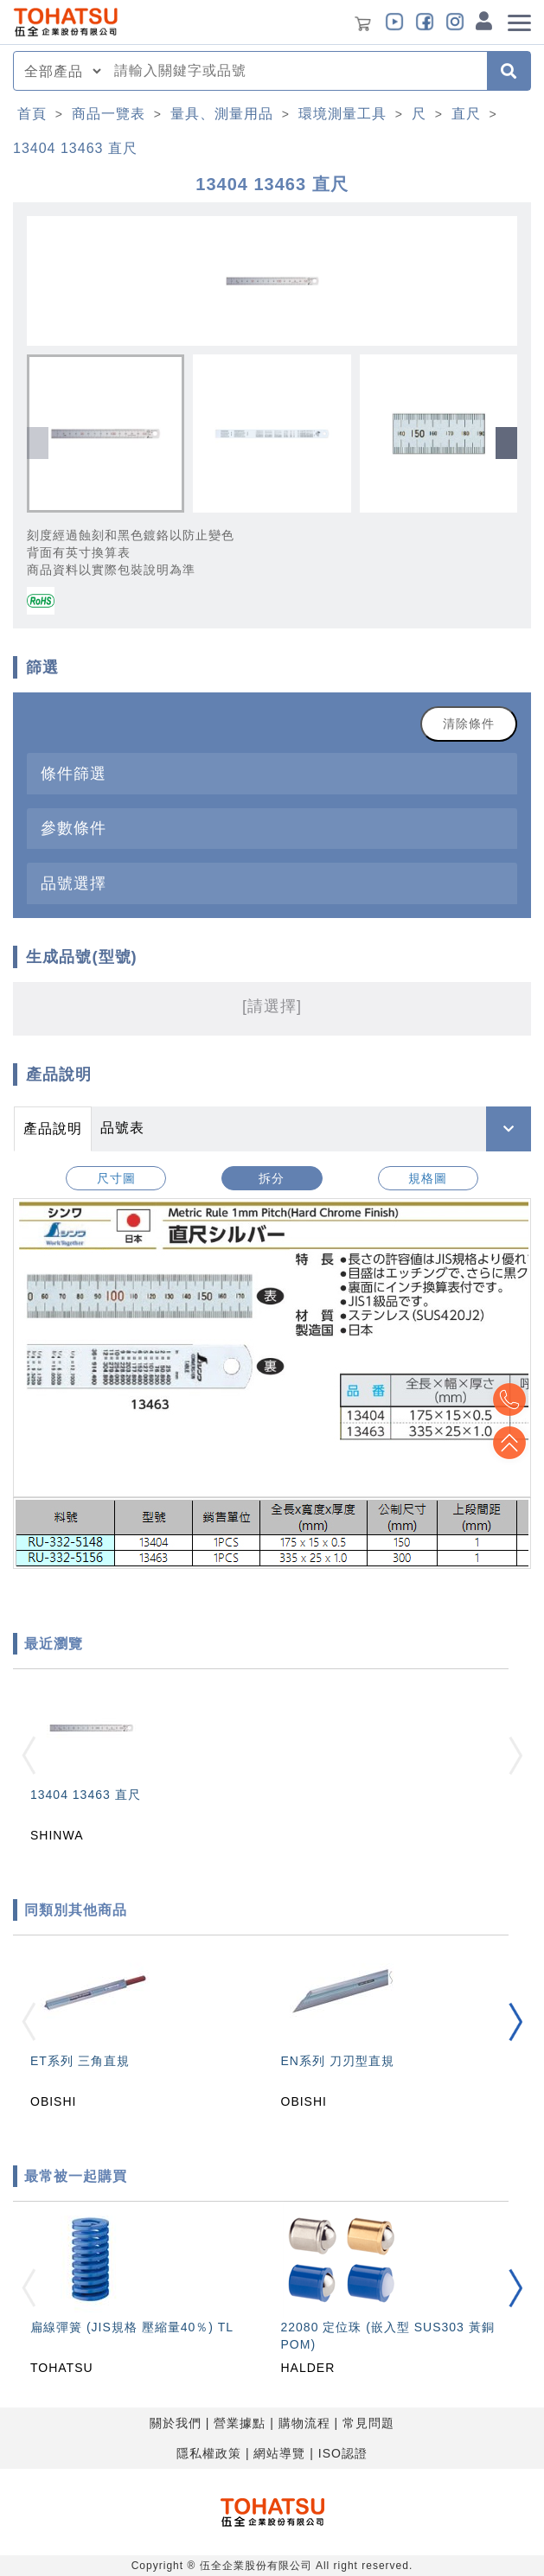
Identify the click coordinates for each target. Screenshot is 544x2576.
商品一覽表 (108, 113)
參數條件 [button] (73, 828)
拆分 (272, 1178)
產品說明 (52, 1128)
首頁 (32, 113)
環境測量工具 (342, 113)
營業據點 (240, 2423)
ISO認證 (343, 2453)
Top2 (509, 1399)
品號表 (122, 1127)
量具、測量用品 (221, 113)
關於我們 (176, 2423)
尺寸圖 (116, 1178)
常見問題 (368, 2423)
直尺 (466, 113)
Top (509, 1442)
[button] (506, 443)
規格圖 (427, 1178)
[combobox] (295, 71)
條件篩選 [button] (73, 773)
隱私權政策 (208, 2453)
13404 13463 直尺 (75, 148)
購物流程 (304, 2423)
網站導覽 (279, 2453)
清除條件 (469, 723)
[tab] (272, 773)
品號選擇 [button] (73, 883)
